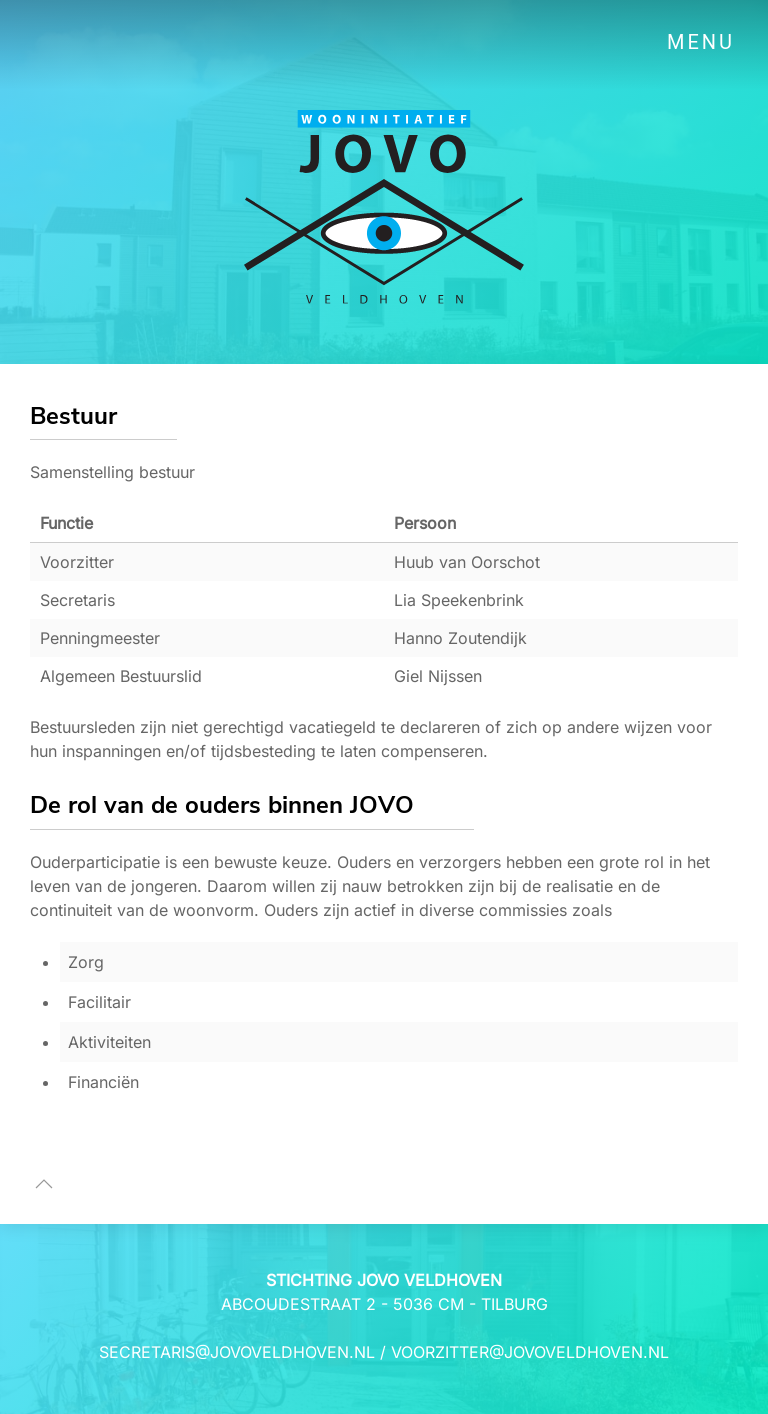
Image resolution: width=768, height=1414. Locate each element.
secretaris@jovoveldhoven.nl (237, 1352)
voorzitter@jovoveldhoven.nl (530, 1352)
